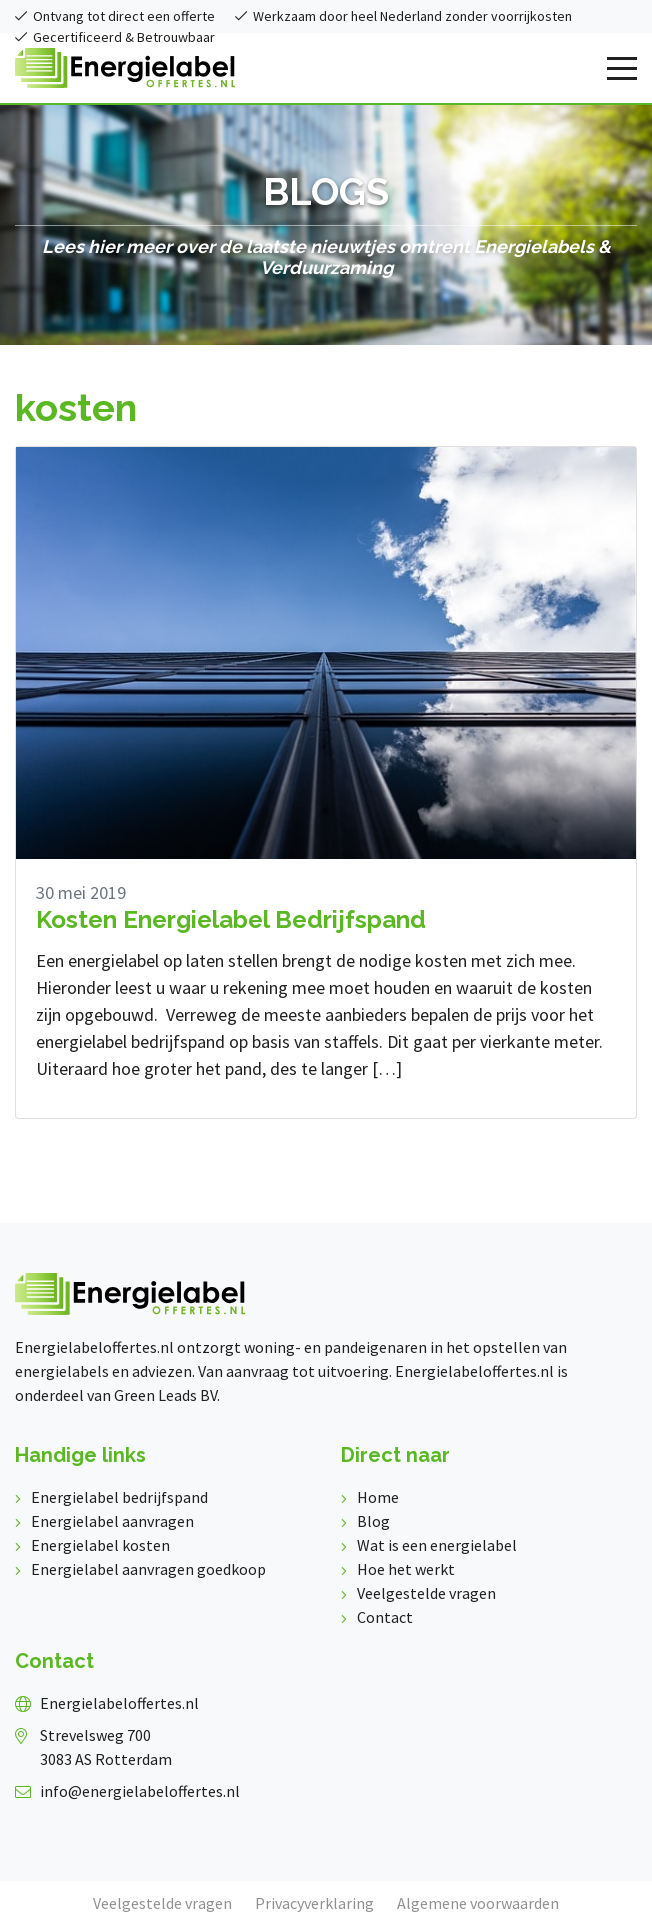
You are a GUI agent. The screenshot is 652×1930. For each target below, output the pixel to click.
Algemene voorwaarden (478, 1903)
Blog (373, 1521)
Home (378, 1497)
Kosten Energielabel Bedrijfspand (231, 919)
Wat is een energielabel (437, 1545)
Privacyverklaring (314, 1903)
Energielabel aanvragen (112, 1521)
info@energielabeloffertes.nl (140, 1791)
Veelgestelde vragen (426, 1593)
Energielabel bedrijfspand (119, 1497)
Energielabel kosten (100, 1545)
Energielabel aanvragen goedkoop (148, 1569)
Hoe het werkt (406, 1569)
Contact (385, 1617)
